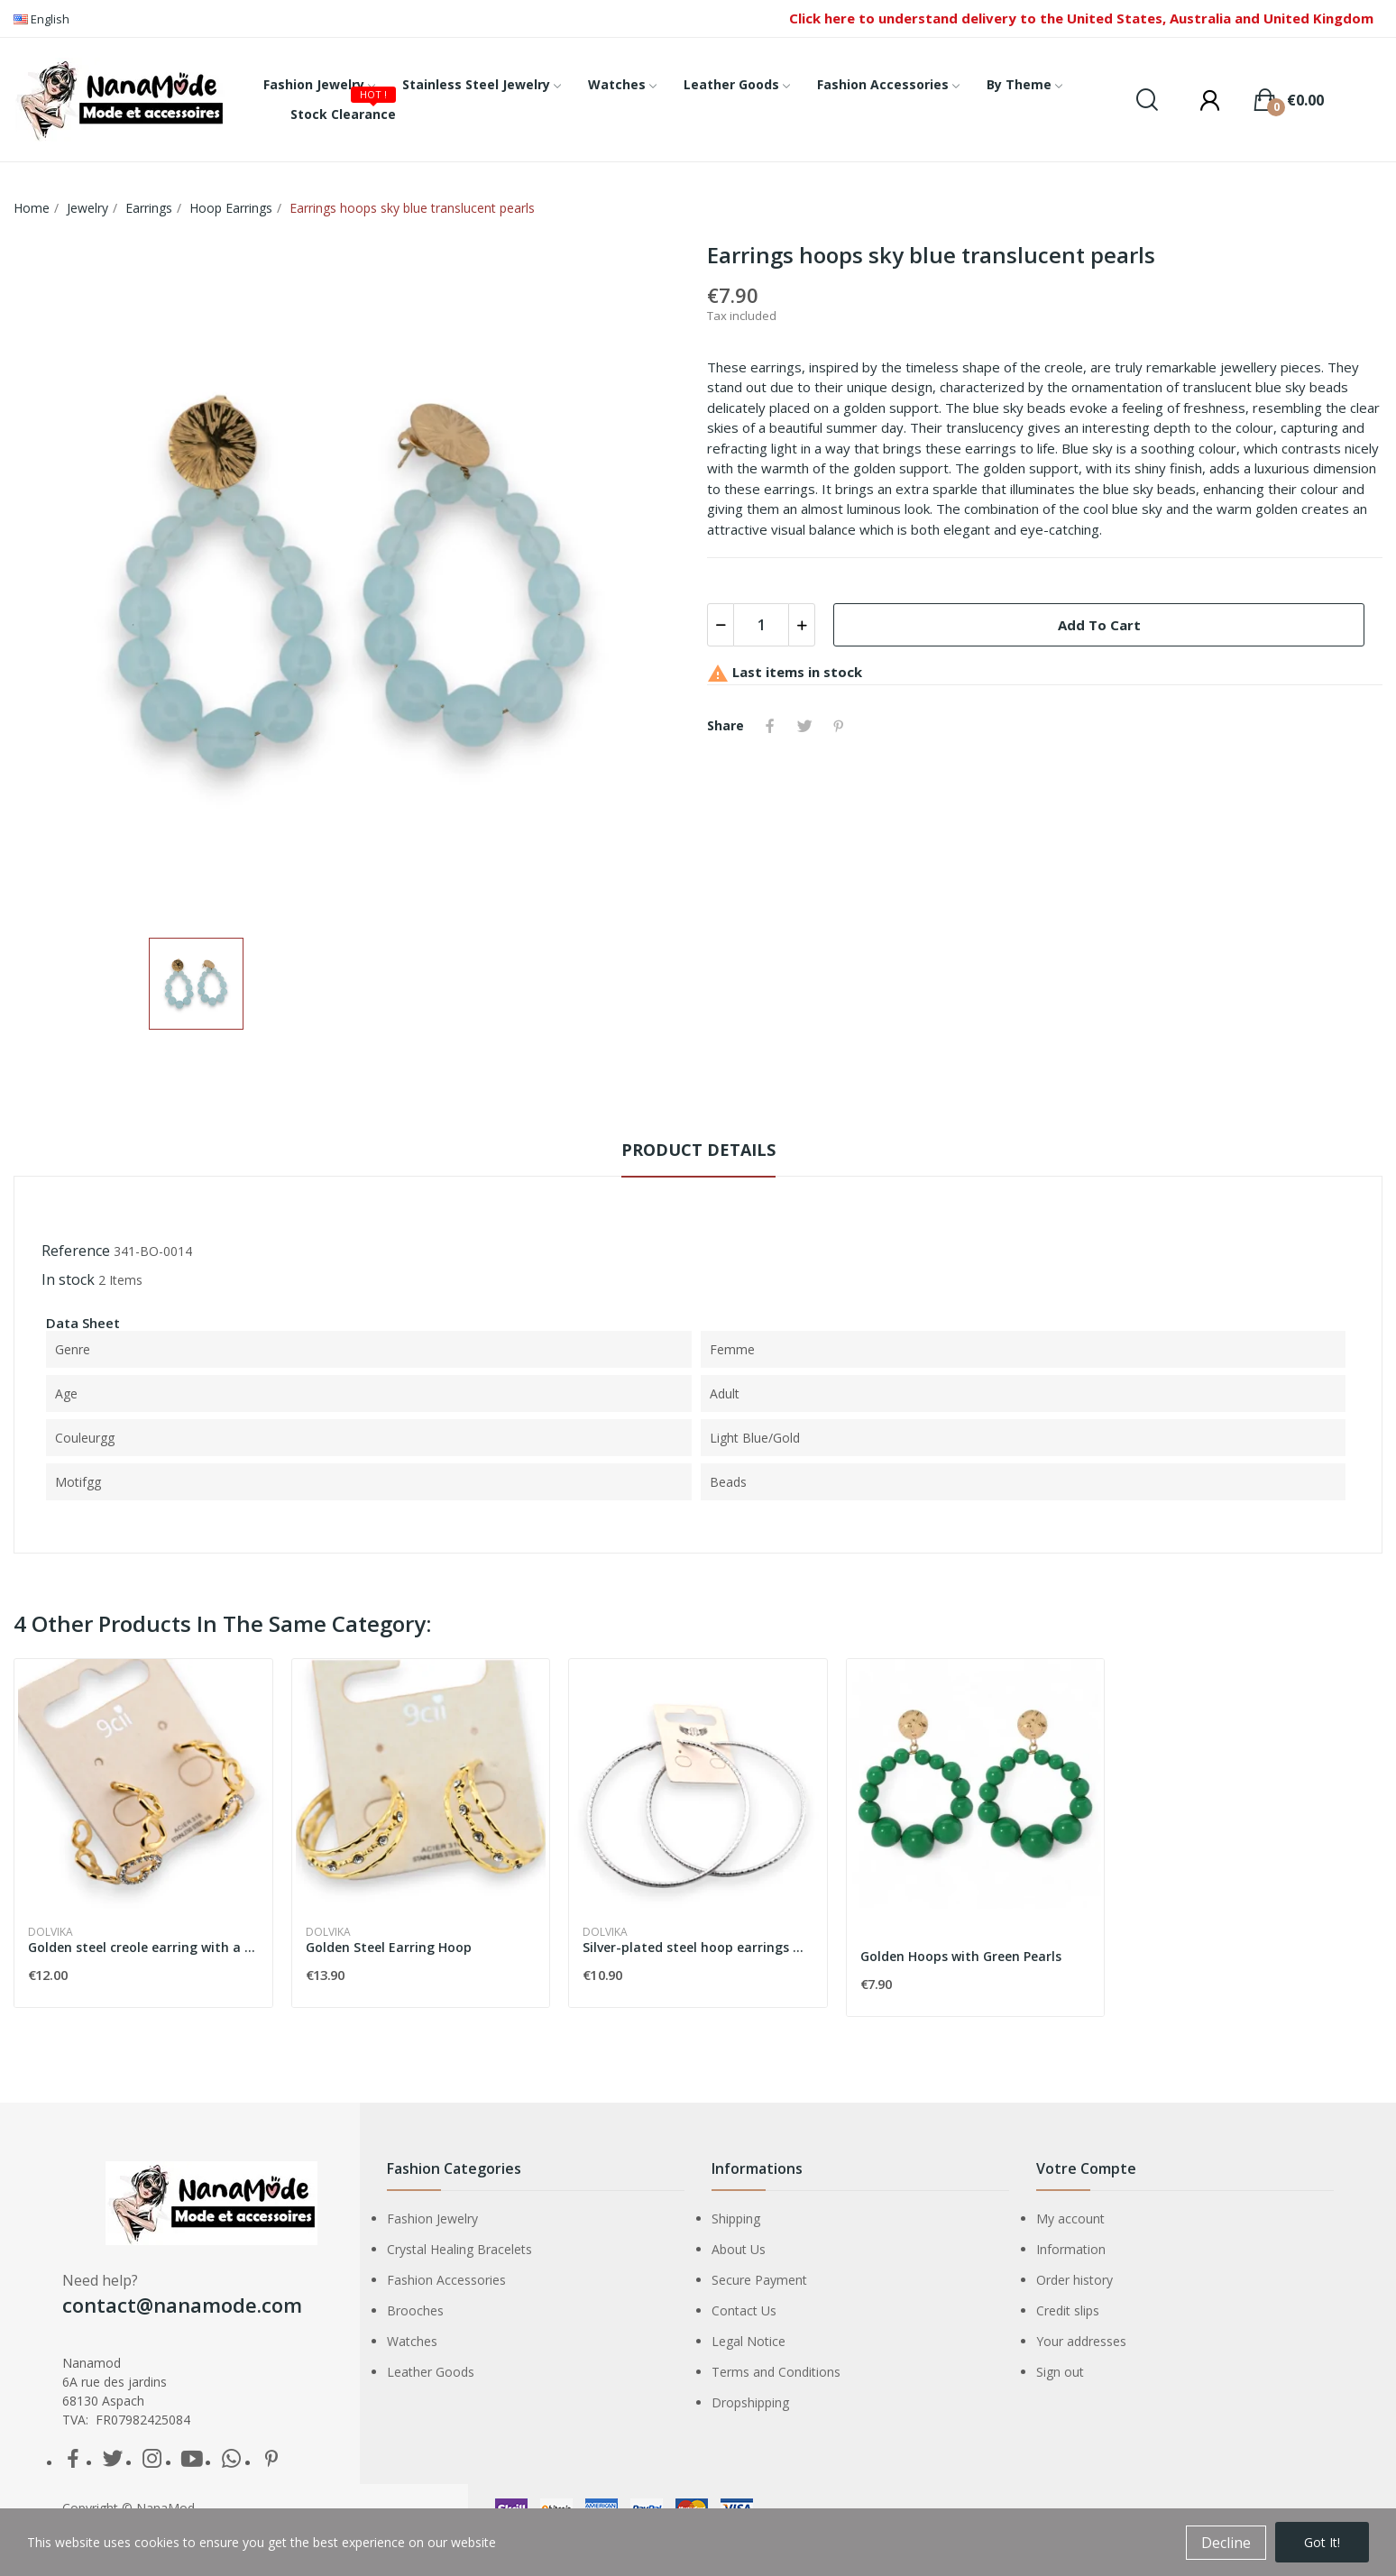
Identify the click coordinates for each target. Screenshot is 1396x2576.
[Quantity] (761, 624)
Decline (1226, 2543)
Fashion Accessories (446, 2279)
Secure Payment (759, 2279)
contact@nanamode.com (182, 2304)
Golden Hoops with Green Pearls (960, 1956)
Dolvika (50, 1932)
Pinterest (839, 725)
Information (1071, 2249)
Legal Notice (748, 2341)
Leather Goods (430, 2371)
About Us (739, 2249)
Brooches (415, 2310)
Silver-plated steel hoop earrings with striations (698, 1947)
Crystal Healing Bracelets (459, 2249)
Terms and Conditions (776, 2371)
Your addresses (1081, 2341)
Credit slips (1067, 2310)
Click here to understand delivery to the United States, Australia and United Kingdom (1081, 18)
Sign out (1060, 2371)
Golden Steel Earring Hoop (389, 1947)
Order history (1074, 2279)
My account (1070, 2218)
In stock (68, 1279)
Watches (412, 2341)
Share (770, 725)
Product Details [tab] (698, 1149)
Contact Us (744, 2310)
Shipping (736, 2218)
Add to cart (1099, 625)
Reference (75, 1250)
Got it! (1322, 2542)
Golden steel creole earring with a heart (143, 1947)
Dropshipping (750, 2402)
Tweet (804, 725)
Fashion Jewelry (432, 2218)
